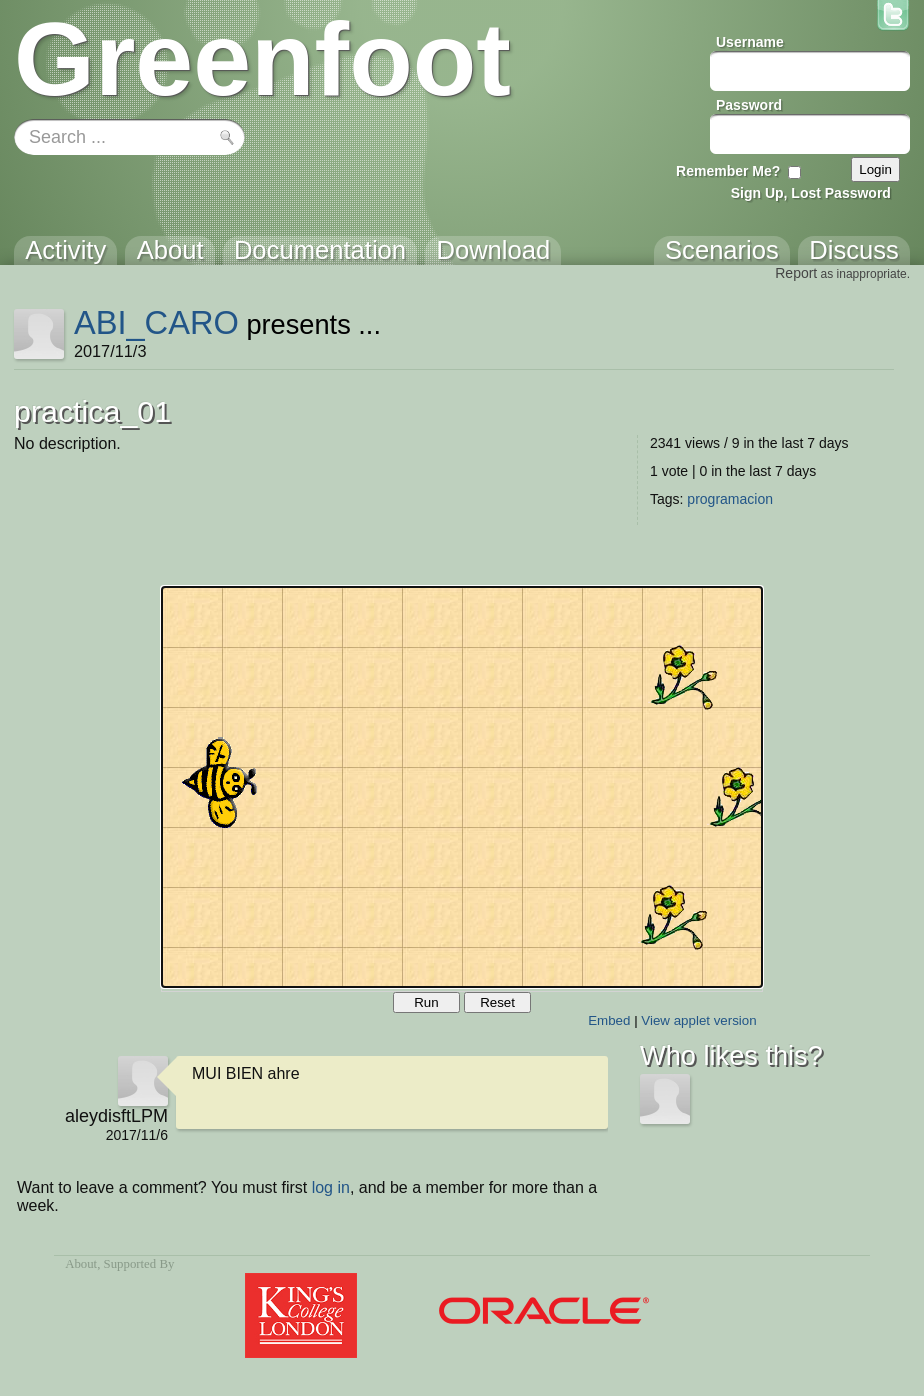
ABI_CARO (156, 322)
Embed (609, 1020)
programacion (730, 499)
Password (749, 105)
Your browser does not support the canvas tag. (462, 787)
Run (426, 1002)
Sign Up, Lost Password (811, 193)
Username (750, 42)
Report (796, 273)
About (81, 1264)
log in (331, 1187)
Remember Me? (728, 171)
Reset (497, 1002)
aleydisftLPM (116, 1116)
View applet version (698, 1020)
